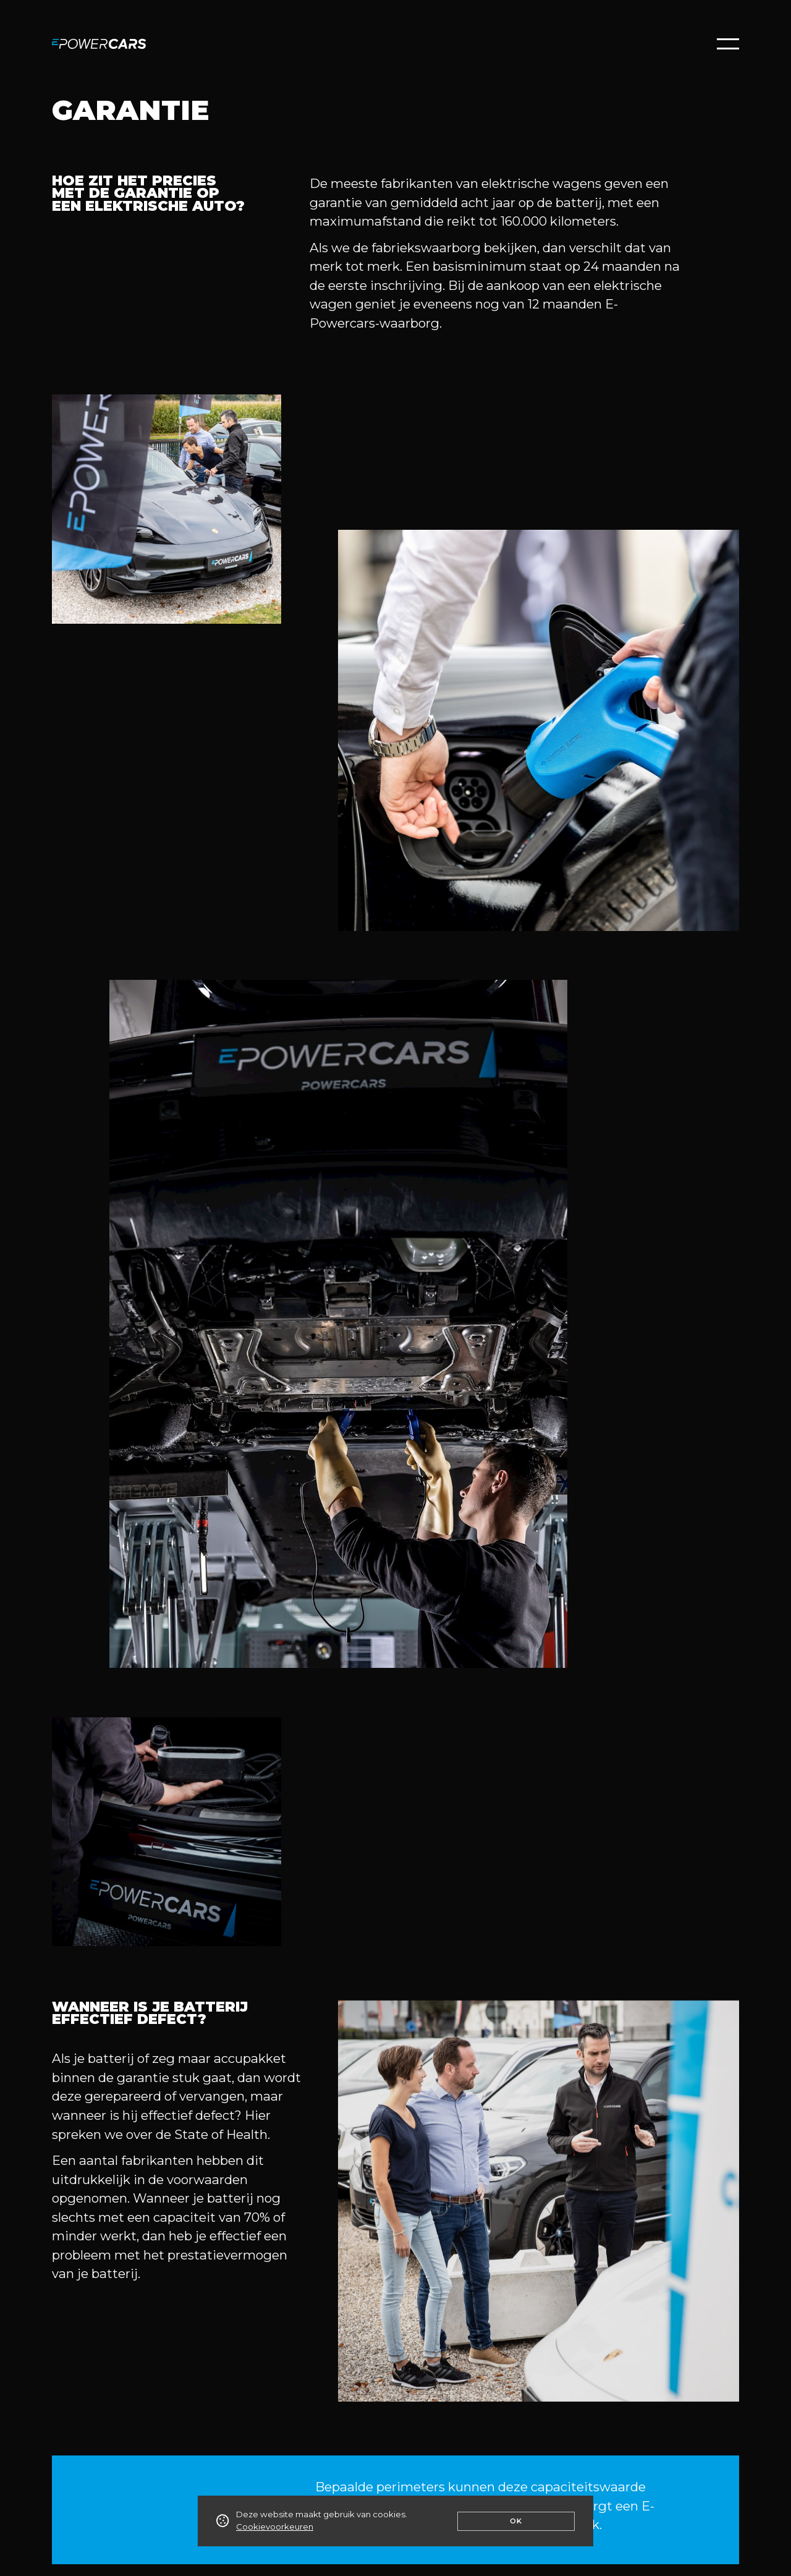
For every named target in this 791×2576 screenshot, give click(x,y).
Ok (516, 2521)
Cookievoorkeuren (274, 2526)
